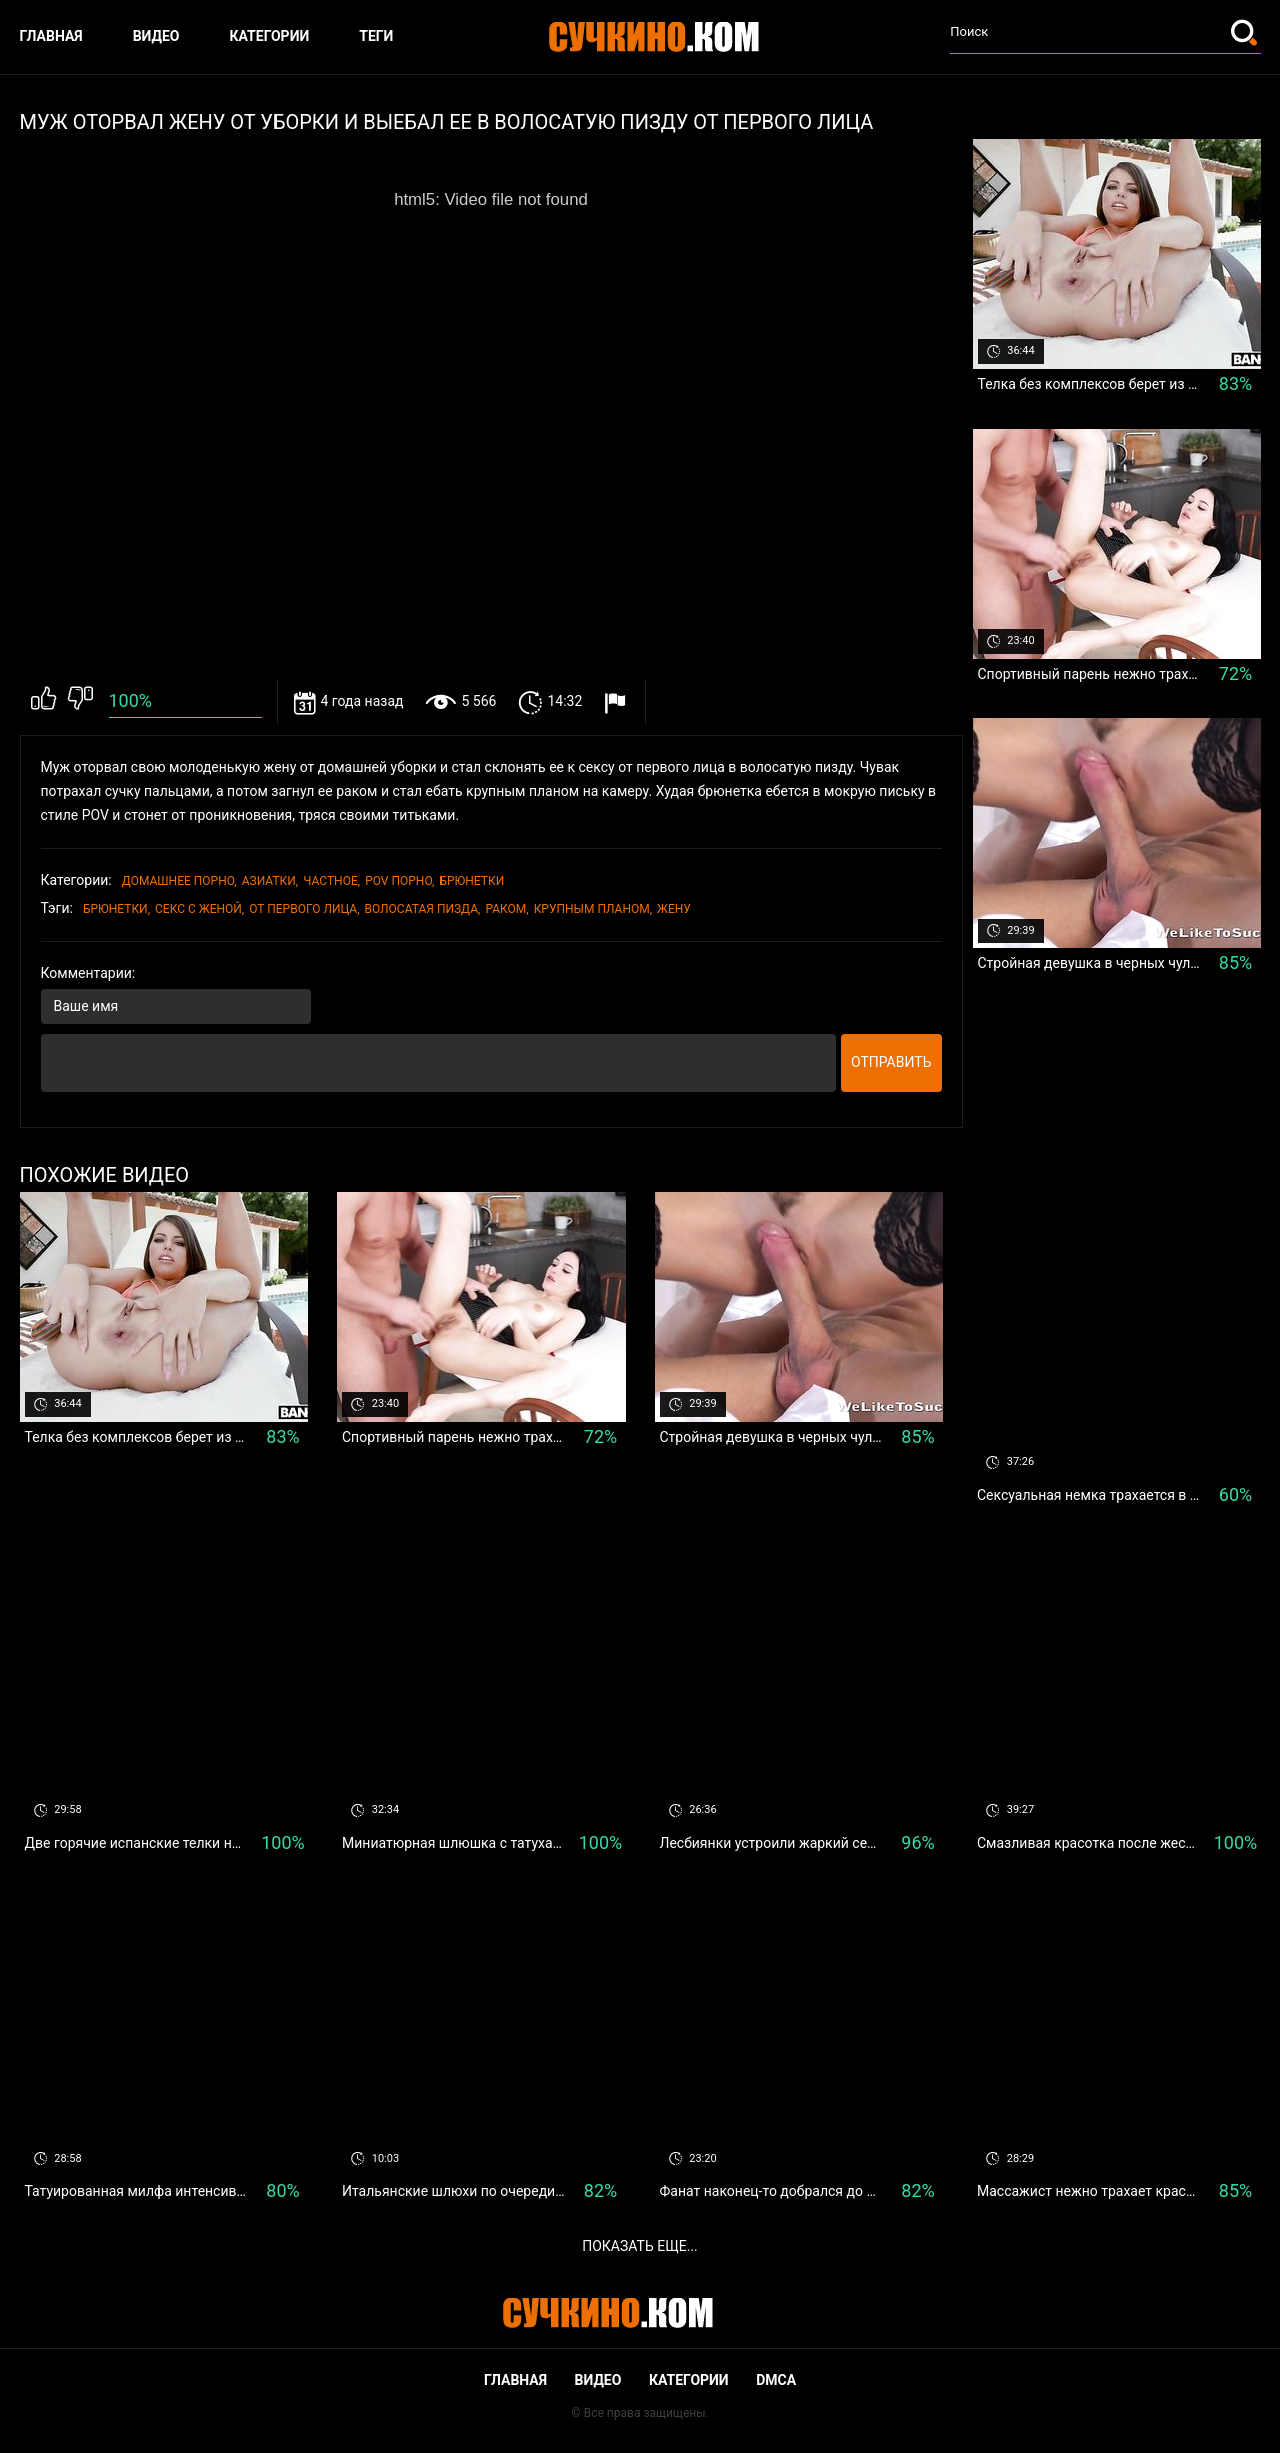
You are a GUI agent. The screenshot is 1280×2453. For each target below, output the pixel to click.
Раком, (506, 909)
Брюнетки (471, 881)
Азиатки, (270, 881)
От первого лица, (304, 909)
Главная (51, 36)
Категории (269, 36)
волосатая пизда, (423, 909)
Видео (156, 36)
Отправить (891, 1062)
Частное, (331, 881)
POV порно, (399, 881)
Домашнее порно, (179, 881)
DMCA (776, 2380)
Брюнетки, (116, 909)
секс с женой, (199, 909)
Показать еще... (640, 2246)
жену (674, 909)
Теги (376, 36)
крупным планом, (593, 909)
